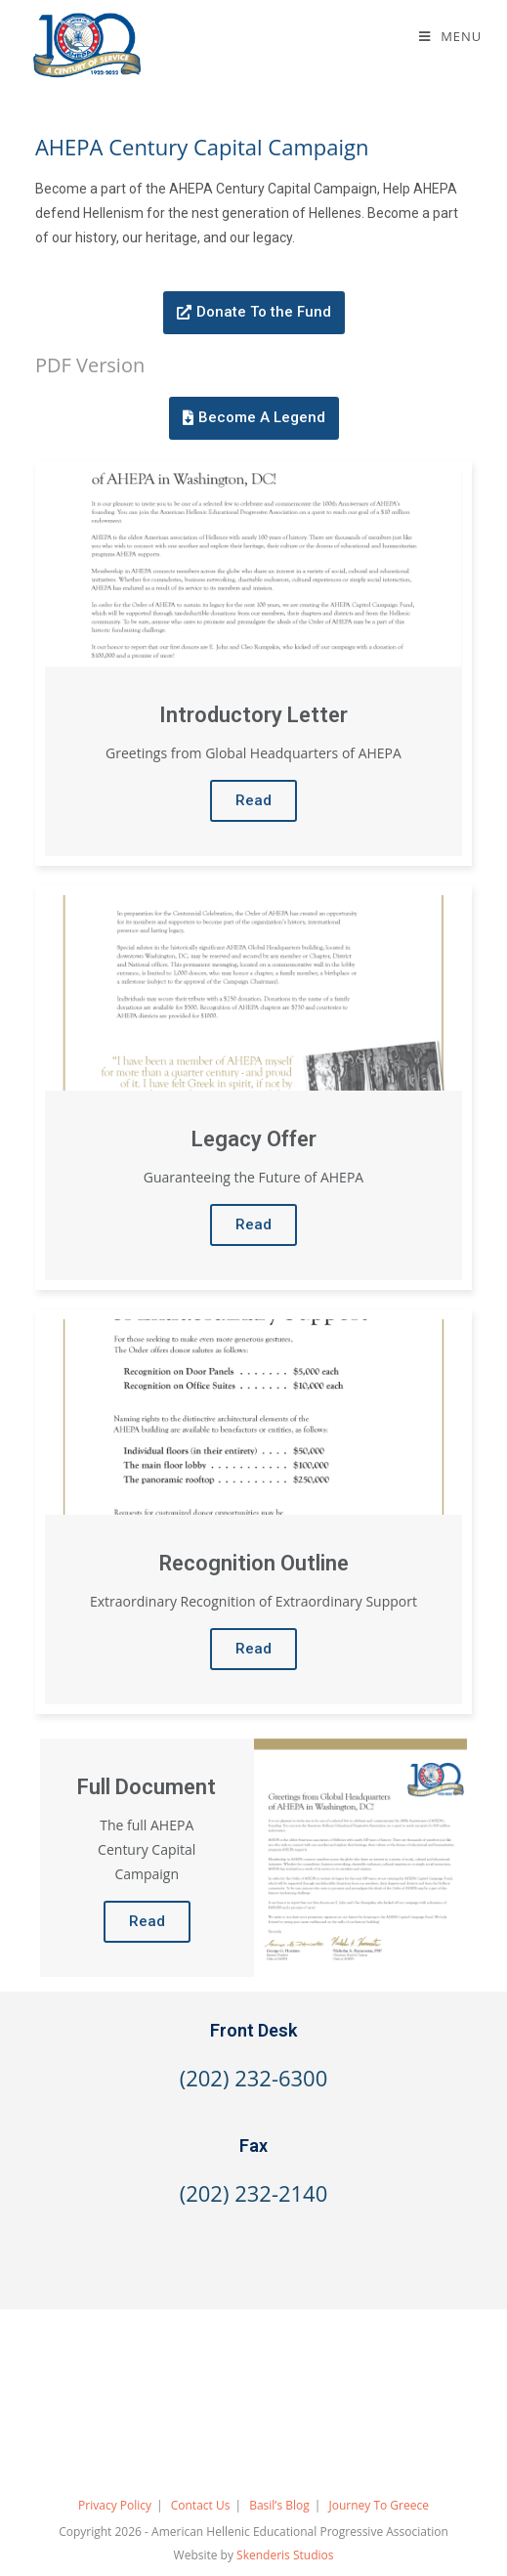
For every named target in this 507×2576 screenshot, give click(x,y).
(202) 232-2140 (254, 2193)
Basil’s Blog (279, 2505)
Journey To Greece (378, 2505)
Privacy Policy (114, 2505)
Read (253, 800)
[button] (254, 312)
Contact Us (201, 2505)
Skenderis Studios (284, 2555)
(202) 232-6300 (254, 2077)
